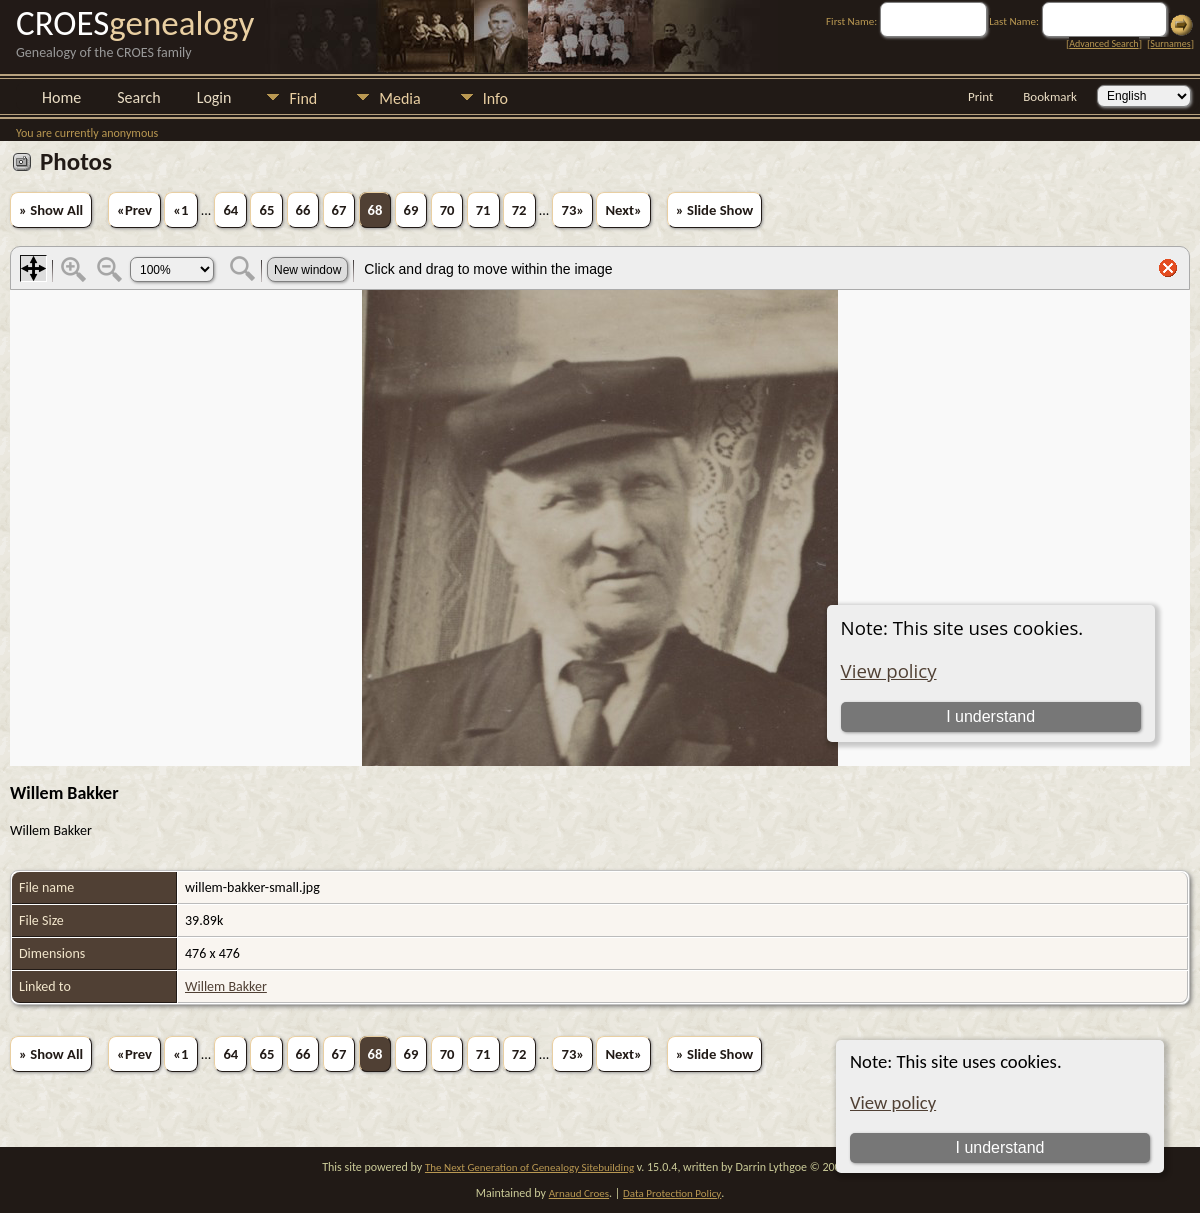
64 (230, 210)
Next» (623, 210)
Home (61, 97)
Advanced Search (1103, 43)
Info (495, 98)
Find (303, 98)
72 (519, 210)
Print (980, 96)
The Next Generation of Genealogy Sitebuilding (529, 1167)
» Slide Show (714, 210)
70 (447, 210)
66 (303, 210)
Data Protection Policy (672, 1193)
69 (411, 210)
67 (339, 210)
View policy (893, 1102)
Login (214, 97)
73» (572, 210)
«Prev (134, 210)
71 (483, 210)
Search (139, 97)
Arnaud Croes (579, 1193)
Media (399, 98)
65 (266, 210)
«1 (180, 210)
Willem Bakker (226, 986)
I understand (1000, 1147)
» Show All (51, 210)
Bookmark (1050, 96)
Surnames (1170, 43)
